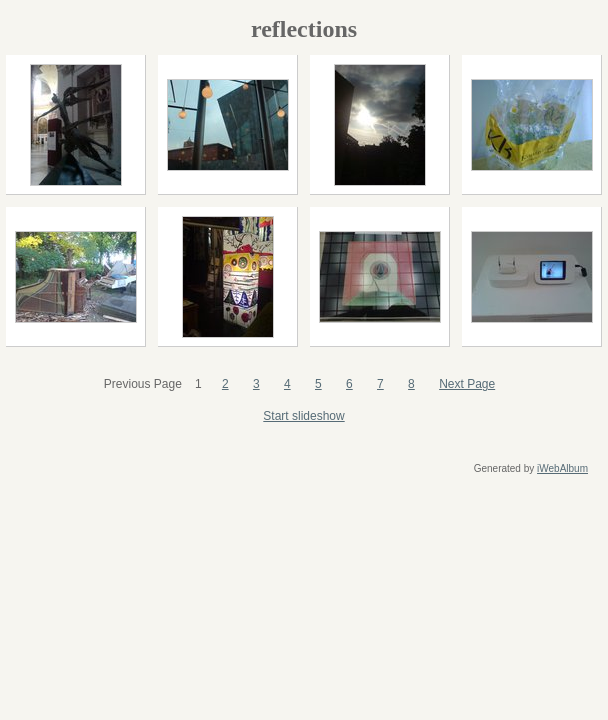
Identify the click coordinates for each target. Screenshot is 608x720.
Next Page (467, 384)
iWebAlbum (562, 468)
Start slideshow (303, 416)
